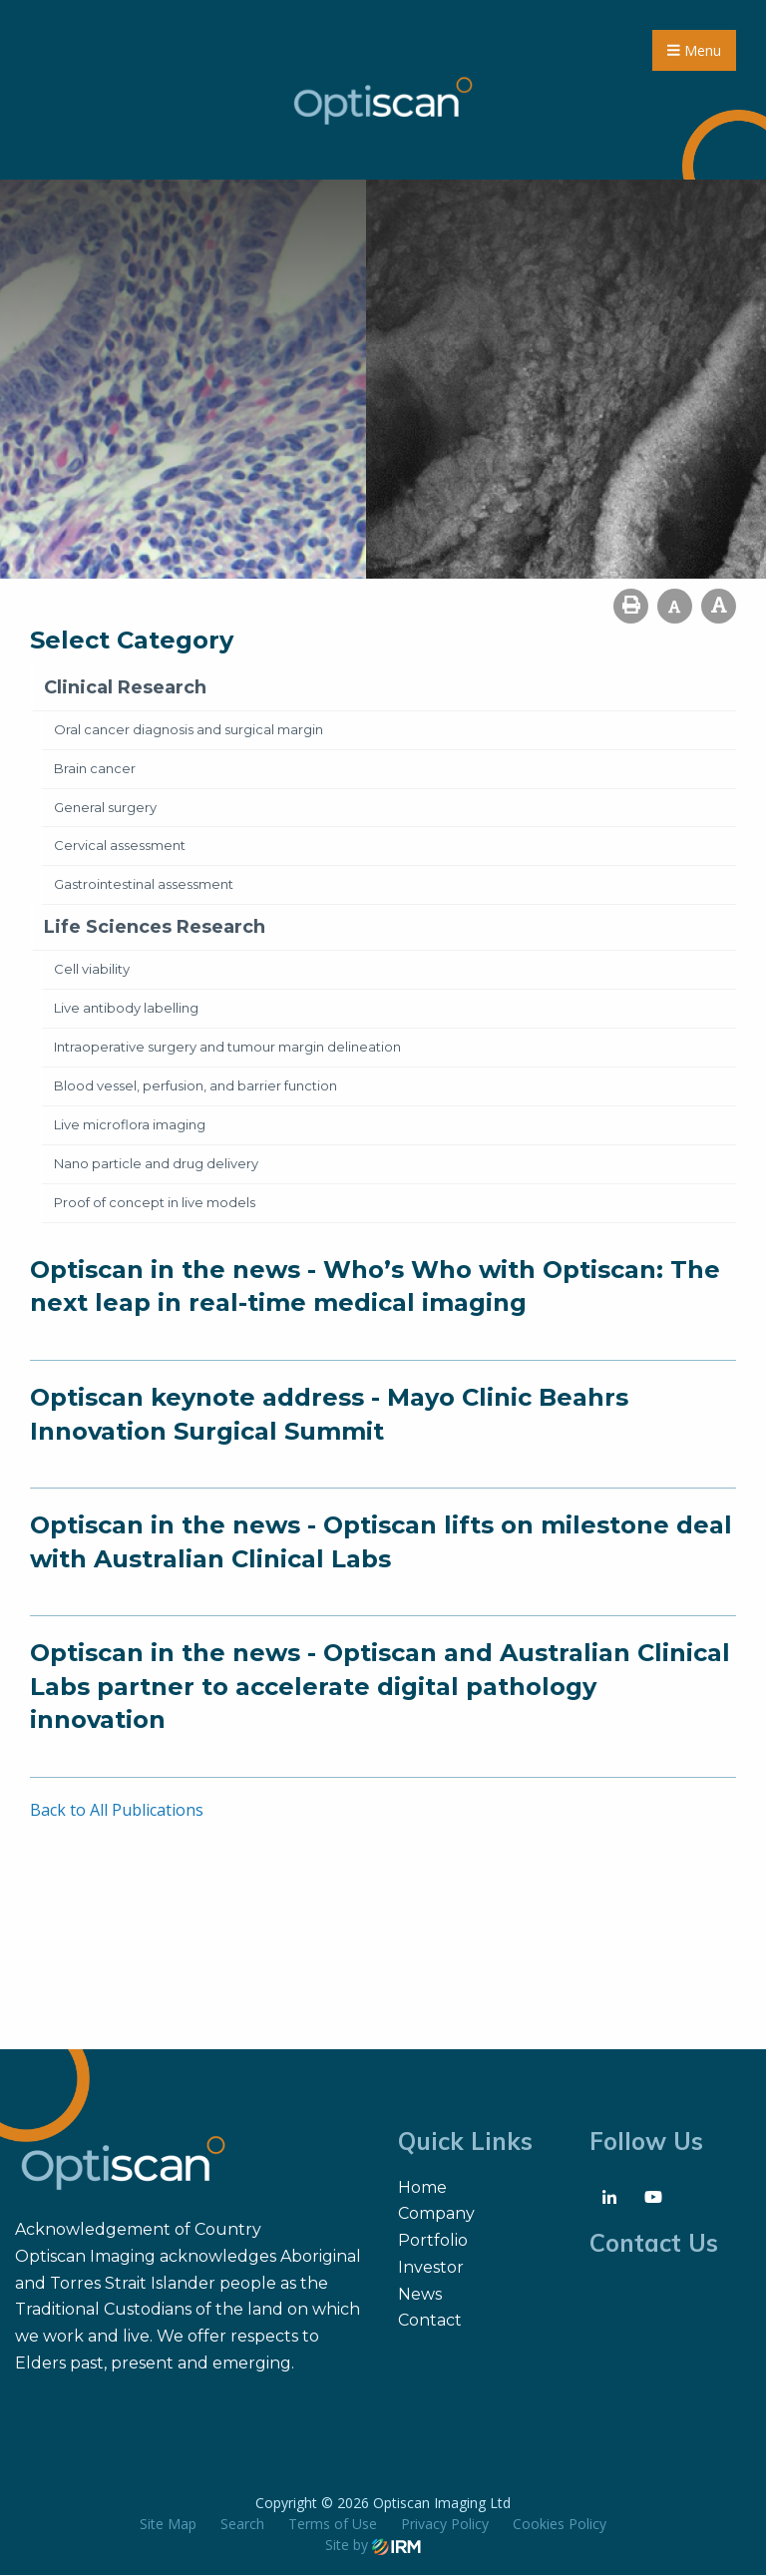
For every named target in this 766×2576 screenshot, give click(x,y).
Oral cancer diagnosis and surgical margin (188, 729)
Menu (694, 50)
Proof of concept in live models (154, 1203)
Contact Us (653, 2244)
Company (436, 2214)
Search (242, 2524)
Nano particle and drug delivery (156, 1164)
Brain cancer (95, 768)
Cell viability (92, 970)
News (420, 2294)
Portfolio (433, 2241)
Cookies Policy (559, 2524)
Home (422, 2188)
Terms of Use (332, 2524)
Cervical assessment (120, 846)
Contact (430, 2321)
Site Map (168, 2524)
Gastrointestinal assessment (143, 885)
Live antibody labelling (126, 1009)
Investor (431, 2268)
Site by (373, 2545)
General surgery (105, 807)
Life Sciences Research (154, 928)
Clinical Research (125, 688)
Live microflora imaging (129, 1125)
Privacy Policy (445, 2524)
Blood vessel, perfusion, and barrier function (195, 1086)
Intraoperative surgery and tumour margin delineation (227, 1048)
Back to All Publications (116, 1811)
